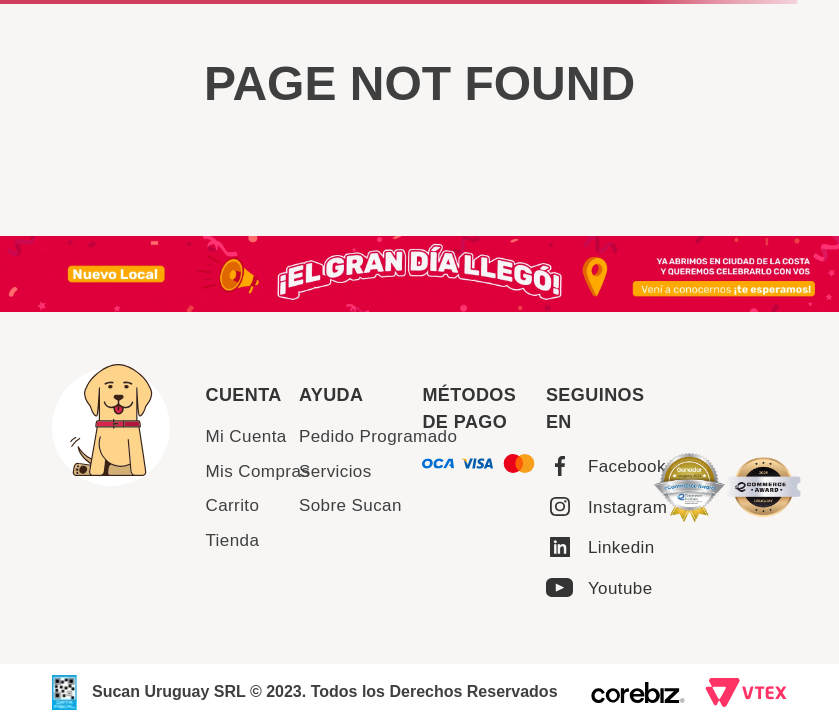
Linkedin (621, 547)
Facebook (627, 466)
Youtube (620, 588)
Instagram (627, 507)
